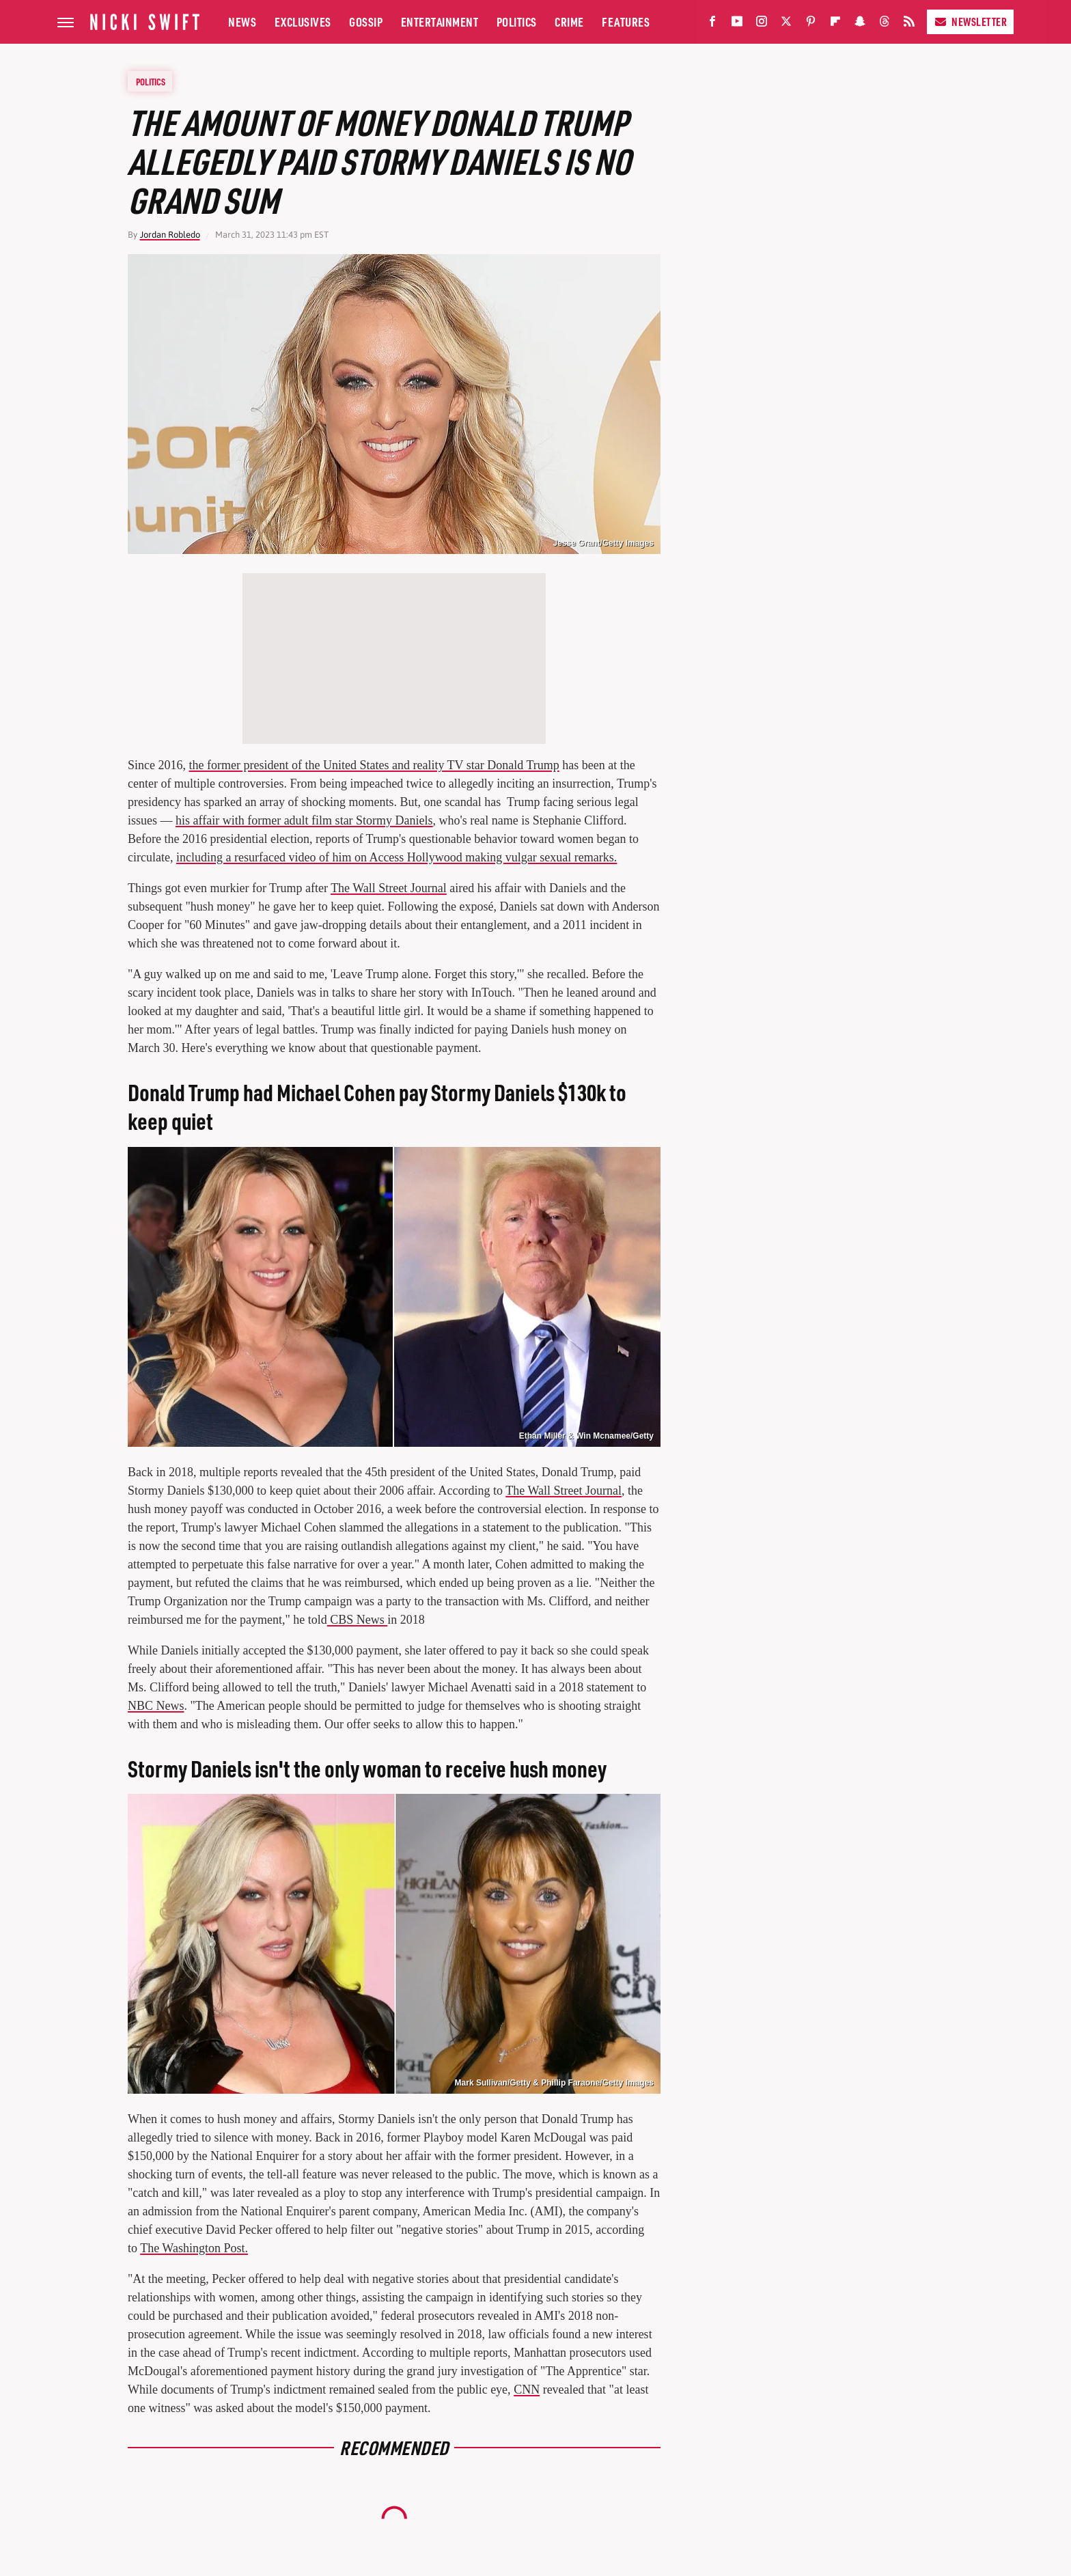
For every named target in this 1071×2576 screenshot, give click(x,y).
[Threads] (884, 24)
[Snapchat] (860, 24)
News (242, 21)
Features (626, 21)
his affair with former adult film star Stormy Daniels (304, 820)
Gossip (365, 21)
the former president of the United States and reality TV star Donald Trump (374, 765)
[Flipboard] (835, 24)
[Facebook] (712, 24)
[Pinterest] (811, 24)
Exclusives (303, 21)
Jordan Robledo (170, 235)
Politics (517, 21)
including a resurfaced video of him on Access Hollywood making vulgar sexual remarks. (396, 857)
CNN (527, 2389)
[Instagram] (761, 24)
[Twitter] (786, 24)
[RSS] (909, 24)
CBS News (357, 1619)
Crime (569, 21)
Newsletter (970, 21)
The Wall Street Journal (389, 888)
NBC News (156, 1706)
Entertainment (440, 21)
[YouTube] (737, 24)
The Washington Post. (194, 2248)
